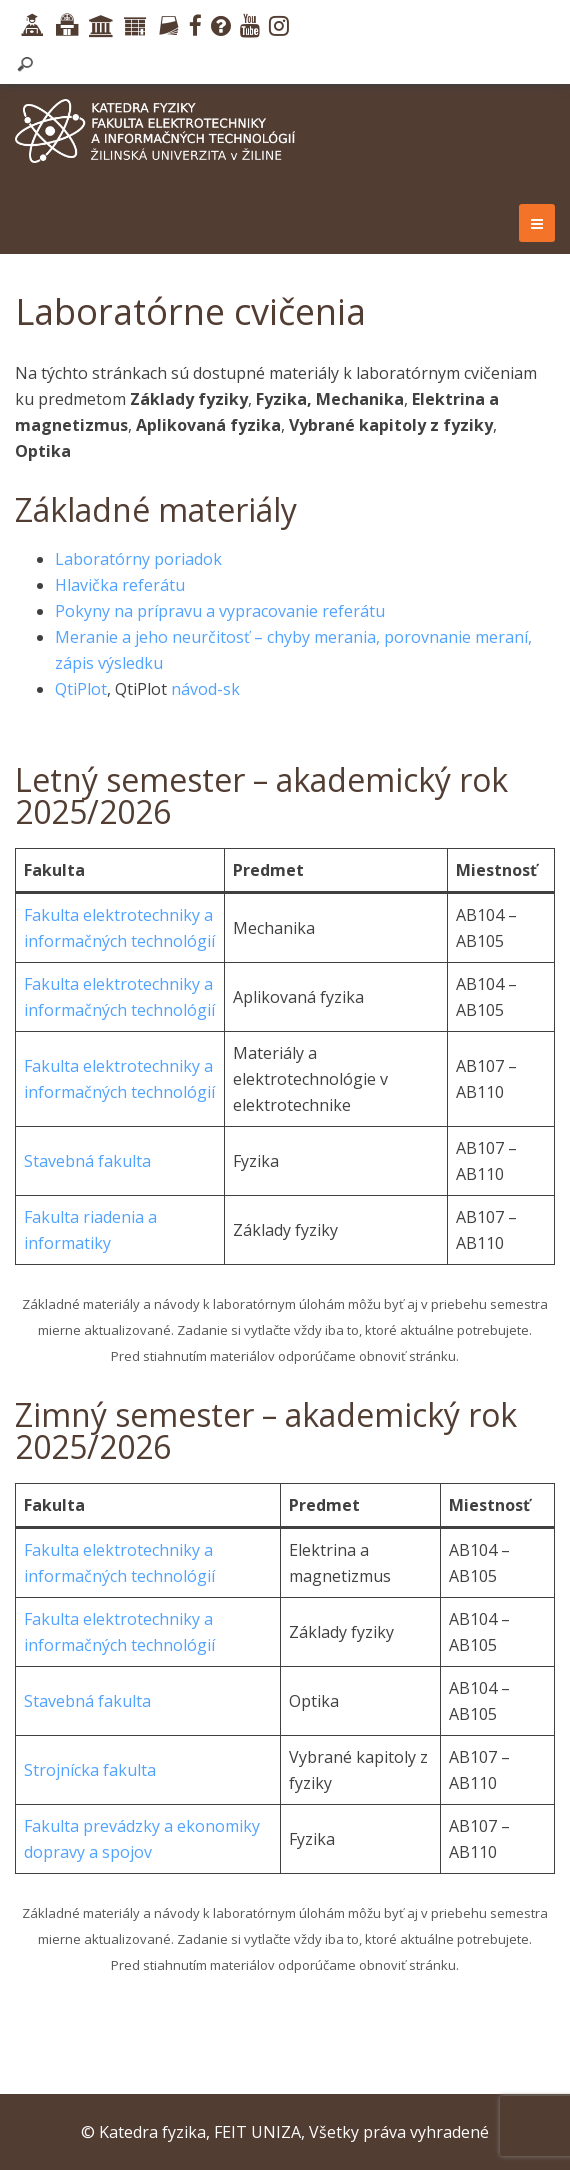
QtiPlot (81, 689)
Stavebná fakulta (87, 1161)
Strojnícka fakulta (90, 1770)
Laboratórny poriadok (138, 559)
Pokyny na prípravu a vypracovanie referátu (220, 611)
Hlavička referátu (120, 585)
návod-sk (205, 689)
